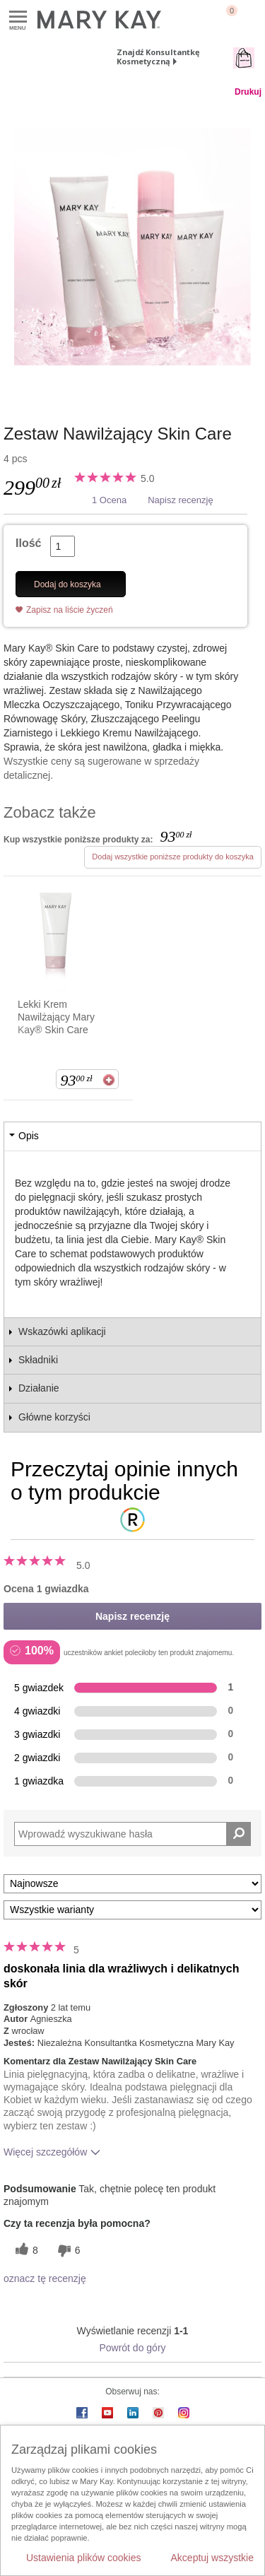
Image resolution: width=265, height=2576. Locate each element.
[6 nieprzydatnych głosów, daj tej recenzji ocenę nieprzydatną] (67, 2250)
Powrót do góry (132, 2347)
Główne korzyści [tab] (54, 1417)
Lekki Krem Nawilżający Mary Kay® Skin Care (56, 1017)
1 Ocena (109, 500)
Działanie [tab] (38, 1388)
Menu (18, 17)
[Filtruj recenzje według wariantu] (132, 1909)
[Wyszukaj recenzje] (238, 1834)
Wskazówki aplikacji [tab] (62, 1331)
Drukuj (248, 92)
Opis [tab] (28, 1135)
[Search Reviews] (132, 1834)
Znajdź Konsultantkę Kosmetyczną (158, 56)
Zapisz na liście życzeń (69, 610)
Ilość (28, 543)
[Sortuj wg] (132, 1883)
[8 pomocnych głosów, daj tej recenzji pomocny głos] (25, 2250)
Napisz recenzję (180, 500)
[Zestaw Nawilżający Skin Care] (132, 246)
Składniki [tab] (38, 1359)
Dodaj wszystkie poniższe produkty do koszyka (173, 856)
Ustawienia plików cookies (83, 2557)
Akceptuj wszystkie (212, 2557)
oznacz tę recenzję (45, 2278)
